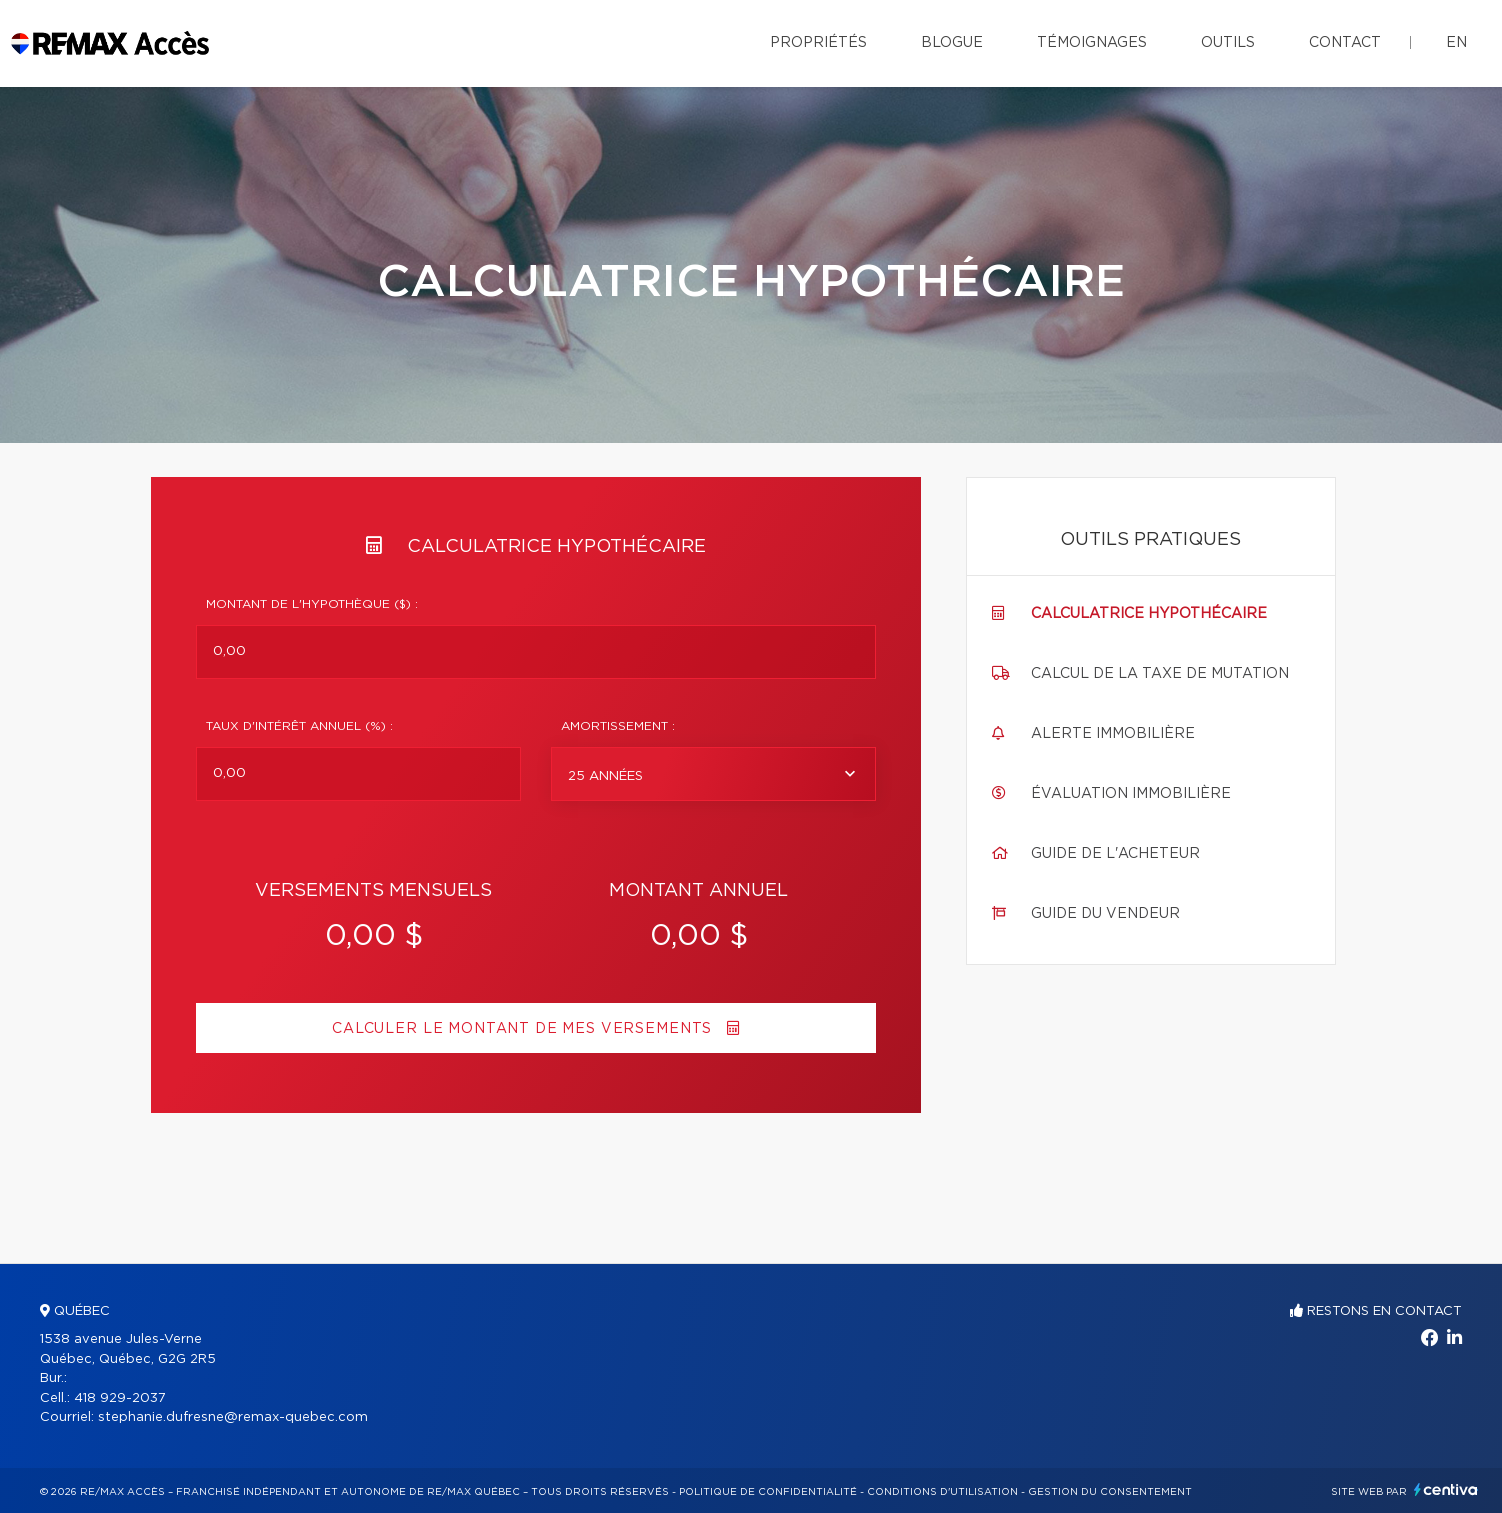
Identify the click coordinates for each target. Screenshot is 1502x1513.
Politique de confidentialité (768, 1492)
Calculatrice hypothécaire (1149, 614)
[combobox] (713, 774)
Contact (1345, 43)
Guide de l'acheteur (1115, 854)
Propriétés (818, 43)
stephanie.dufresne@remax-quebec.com (233, 1417)
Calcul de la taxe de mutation (1160, 674)
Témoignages (1092, 43)
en (1456, 43)
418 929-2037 (120, 1398)
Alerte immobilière (1113, 734)
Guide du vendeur (1105, 914)
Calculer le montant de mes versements (536, 1028)
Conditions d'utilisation (942, 1492)
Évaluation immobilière (1131, 794)
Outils (1228, 43)
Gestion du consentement (1110, 1492)
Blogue (952, 43)
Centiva (1446, 1489)
